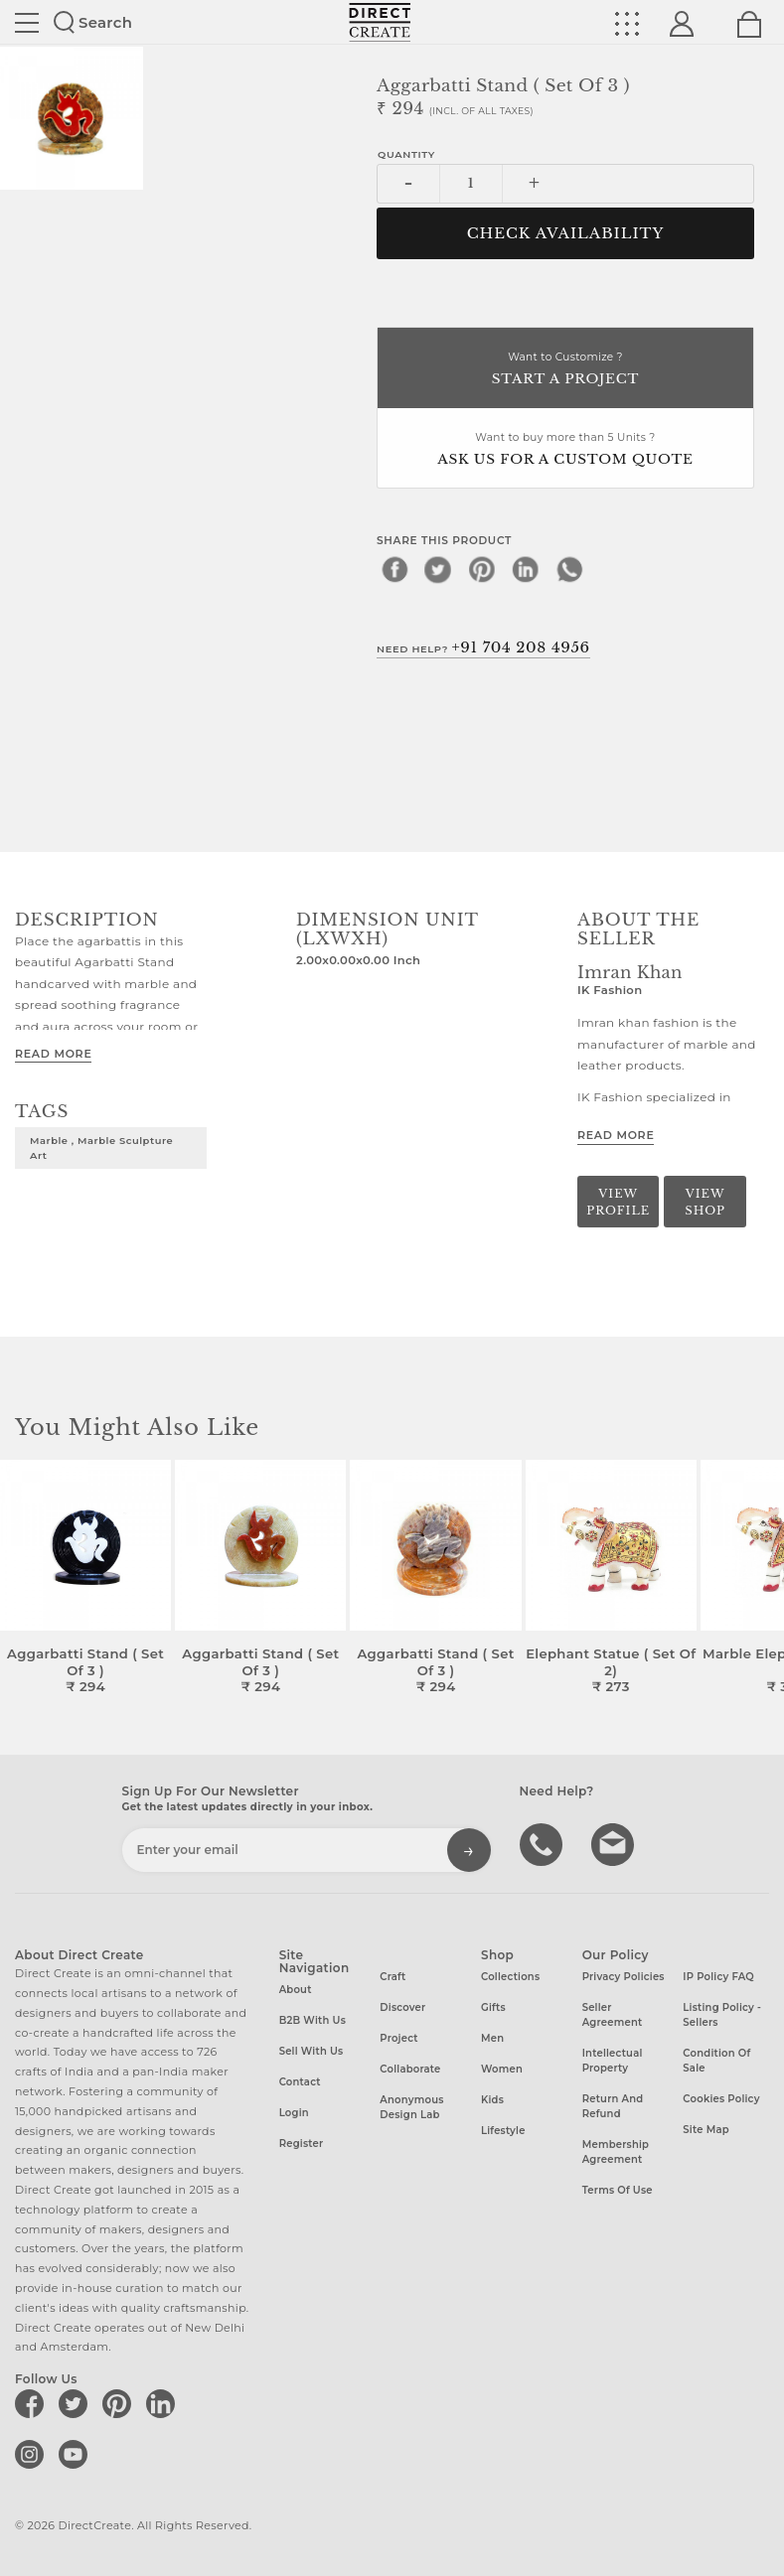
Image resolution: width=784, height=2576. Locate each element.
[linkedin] (526, 569)
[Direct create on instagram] (33, 2454)
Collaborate (410, 2069)
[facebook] (394, 569)
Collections (510, 1976)
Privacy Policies (623, 1976)
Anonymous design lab (411, 2107)
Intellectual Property (612, 2061)
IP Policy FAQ (718, 1976)
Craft (392, 1976)
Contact (300, 2081)
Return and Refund (613, 2106)
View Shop (705, 1202)
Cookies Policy (721, 2098)
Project (398, 2038)
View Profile (618, 1202)
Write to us (615, 1843)
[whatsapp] (569, 569)
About (295, 1989)
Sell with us (311, 2051)
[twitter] (438, 569)
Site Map (705, 2129)
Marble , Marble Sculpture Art (101, 1147)
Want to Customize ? (565, 370)
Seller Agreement (612, 2015)
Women (502, 2069)
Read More (53, 1054)
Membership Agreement (616, 2152)
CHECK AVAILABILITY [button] (566, 233)
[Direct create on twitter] (76, 2403)
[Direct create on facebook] (33, 2403)
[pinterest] (482, 569)
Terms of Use (617, 2190)
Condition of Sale (716, 2061)
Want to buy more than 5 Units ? (565, 450)
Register (301, 2143)
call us (543, 1843)
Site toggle (27, 23)
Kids (492, 2099)
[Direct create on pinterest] (120, 2403)
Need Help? (483, 647)
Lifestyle (503, 2130)
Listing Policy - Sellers (722, 2015)
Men (492, 2038)
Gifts (493, 2007)
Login (294, 2112)
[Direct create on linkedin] (164, 2403)
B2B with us (312, 2020)
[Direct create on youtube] (76, 2454)
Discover (402, 2007)
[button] (760, 1578)
